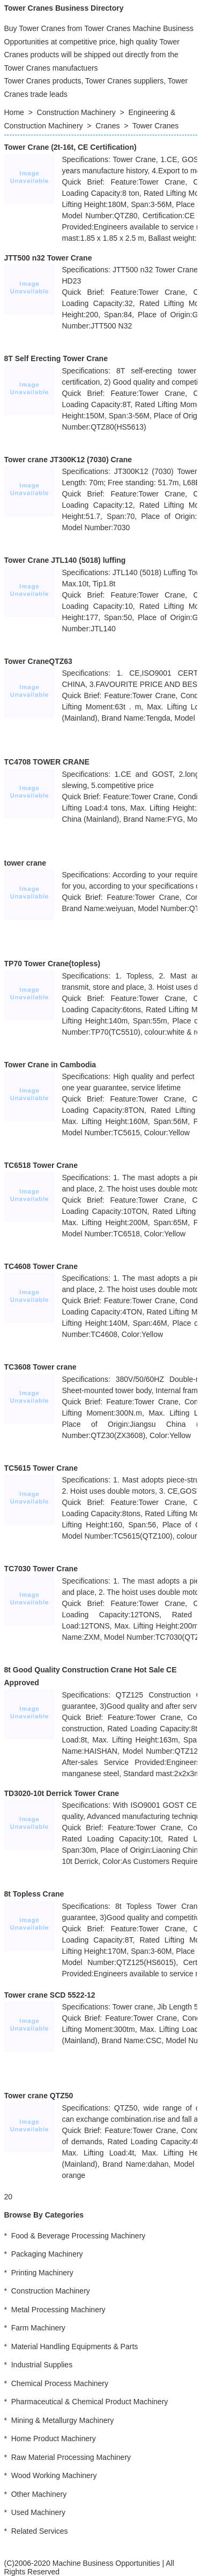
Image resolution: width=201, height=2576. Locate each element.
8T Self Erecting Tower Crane (56, 358)
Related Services (39, 2531)
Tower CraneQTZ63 (38, 661)
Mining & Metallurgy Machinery (62, 2420)
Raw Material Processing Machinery (71, 2457)
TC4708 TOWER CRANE (47, 762)
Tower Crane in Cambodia (50, 1064)
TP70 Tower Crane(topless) (52, 963)
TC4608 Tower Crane (41, 1266)
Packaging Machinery (47, 2254)
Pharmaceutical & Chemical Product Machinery (89, 2401)
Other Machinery (38, 2494)
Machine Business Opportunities (106, 2563)
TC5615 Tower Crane (41, 1468)
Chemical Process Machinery (59, 2383)
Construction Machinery (76, 112)
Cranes (107, 125)
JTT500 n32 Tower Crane (48, 258)
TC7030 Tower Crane (41, 1568)
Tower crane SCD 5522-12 (49, 1995)
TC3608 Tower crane (40, 1367)
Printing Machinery (42, 2272)
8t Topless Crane (34, 1894)
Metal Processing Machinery (58, 2309)
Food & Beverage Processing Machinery (78, 2235)
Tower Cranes (155, 125)
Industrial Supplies (41, 2364)
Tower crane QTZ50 (38, 2095)
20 (8, 2196)
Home (14, 112)
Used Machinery (38, 2512)
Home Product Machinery (53, 2438)
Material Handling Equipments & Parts (74, 2346)
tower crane (25, 863)
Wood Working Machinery (54, 2475)
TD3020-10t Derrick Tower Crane (62, 1793)
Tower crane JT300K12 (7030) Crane (68, 459)
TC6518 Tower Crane (41, 1165)
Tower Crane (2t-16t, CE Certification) (70, 147)
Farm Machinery (38, 2327)
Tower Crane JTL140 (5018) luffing (65, 560)
